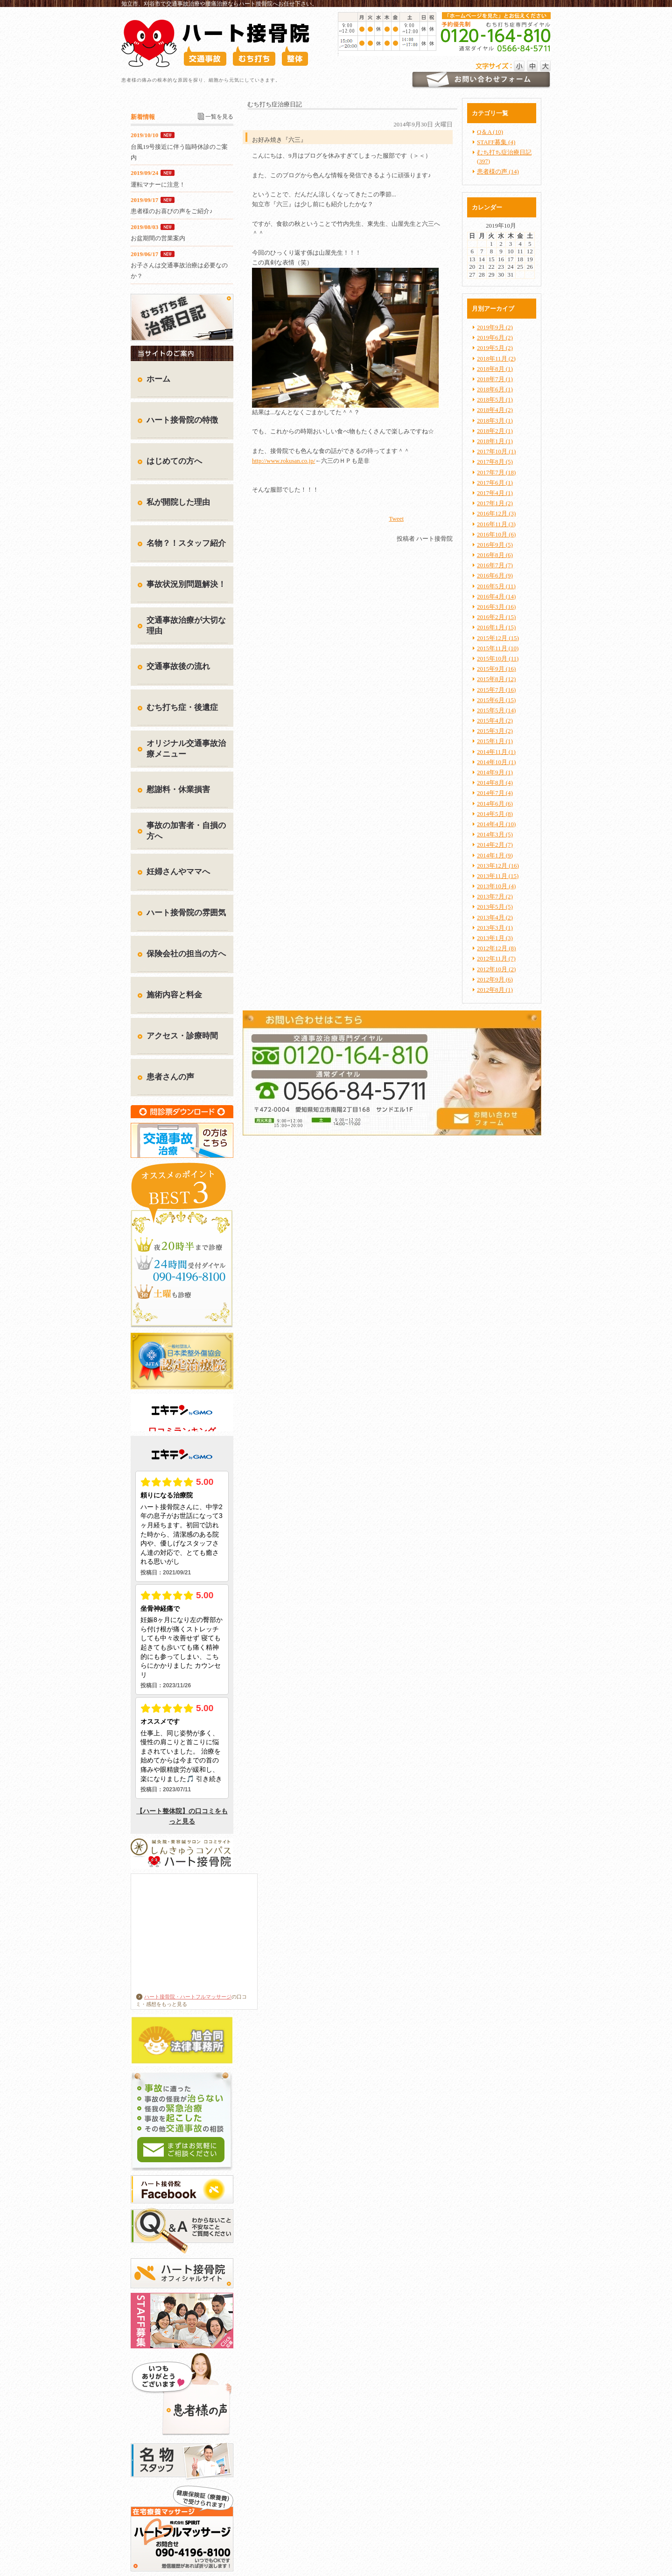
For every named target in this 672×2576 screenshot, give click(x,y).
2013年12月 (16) (498, 865)
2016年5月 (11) (496, 586)
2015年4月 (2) (495, 720)
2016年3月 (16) (496, 606)
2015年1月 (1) (495, 741)
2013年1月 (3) (495, 937)
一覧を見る (219, 117)
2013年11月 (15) (497, 875)
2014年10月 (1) (496, 762)
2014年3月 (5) (495, 834)
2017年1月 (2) (495, 503)
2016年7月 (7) (495, 565)
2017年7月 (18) (496, 472)
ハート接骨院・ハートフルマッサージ (183, 1996)
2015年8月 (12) (496, 678)
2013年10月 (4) (496, 886)
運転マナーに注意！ (158, 184)
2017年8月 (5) (495, 461)
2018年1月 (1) (495, 441)
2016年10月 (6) (496, 534)
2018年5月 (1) (495, 399)
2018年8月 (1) (495, 368)
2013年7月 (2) (495, 896)
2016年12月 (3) (496, 513)
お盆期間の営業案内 (158, 238)
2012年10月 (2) (496, 969)
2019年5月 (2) (495, 347)
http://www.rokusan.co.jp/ (283, 460)
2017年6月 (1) (495, 482)
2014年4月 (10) (496, 824)
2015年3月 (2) (495, 730)
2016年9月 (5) (495, 544)
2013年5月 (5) (495, 906)
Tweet (396, 518)
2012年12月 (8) (496, 948)
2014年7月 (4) (495, 792)
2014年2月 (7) (495, 844)
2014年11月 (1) (496, 751)
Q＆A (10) (490, 131)
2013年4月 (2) (495, 917)
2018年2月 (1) (495, 430)
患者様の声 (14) (498, 171)
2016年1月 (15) (496, 627)
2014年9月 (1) (495, 772)
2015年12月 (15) (498, 637)
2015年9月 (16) (496, 668)
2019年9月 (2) (495, 327)
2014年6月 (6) (495, 803)
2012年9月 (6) (495, 979)
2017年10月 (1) (496, 451)
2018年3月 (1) (495, 420)
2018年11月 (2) (496, 358)
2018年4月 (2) (495, 409)
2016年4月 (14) (496, 596)
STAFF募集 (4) (496, 142)
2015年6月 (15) (496, 699)
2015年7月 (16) (496, 689)
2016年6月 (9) (495, 575)
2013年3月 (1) (495, 927)
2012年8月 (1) (495, 989)
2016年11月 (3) (496, 524)
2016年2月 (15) (496, 616)
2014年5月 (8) (495, 813)
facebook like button (429, 518)
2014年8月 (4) (495, 782)
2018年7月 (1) (495, 379)
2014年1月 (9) (495, 855)
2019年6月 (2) (495, 337)
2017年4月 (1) (495, 492)
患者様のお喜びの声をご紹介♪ (172, 211)
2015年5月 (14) (496, 710)
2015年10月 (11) (497, 658)
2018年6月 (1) (495, 389)
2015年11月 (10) (497, 648)
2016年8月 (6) (495, 554)
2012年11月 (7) (496, 958)
